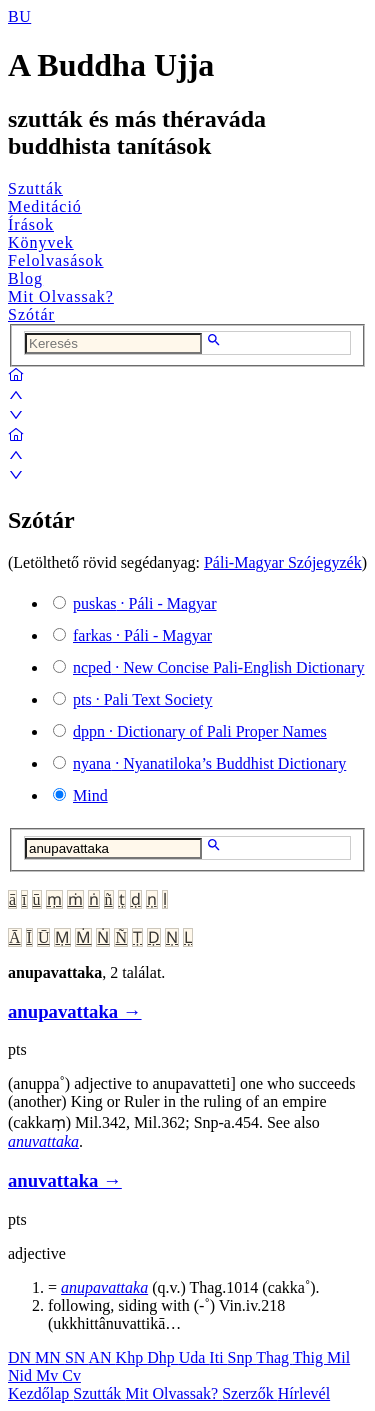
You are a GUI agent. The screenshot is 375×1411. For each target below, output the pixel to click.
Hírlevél (304, 1393)
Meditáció (45, 206)
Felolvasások (56, 260)
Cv (71, 1375)
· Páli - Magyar (145, 603)
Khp (132, 1357)
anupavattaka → (75, 1011)
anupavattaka (104, 1287)
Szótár (31, 314)
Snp (242, 1357)
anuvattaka (43, 1141)
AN (101, 1357)
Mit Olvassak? (61, 296)
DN (21, 1357)
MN (50, 1357)
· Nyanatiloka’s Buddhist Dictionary (209, 763)
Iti (218, 1357)
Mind (90, 795)
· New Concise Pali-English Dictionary (219, 667)
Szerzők (250, 1393)
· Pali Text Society (142, 699)
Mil (338, 1357)
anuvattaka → (65, 1180)
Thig (310, 1357)
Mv (49, 1375)
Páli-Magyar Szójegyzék (283, 562)
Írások (31, 224)
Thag (274, 1357)
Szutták (35, 188)
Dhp (163, 1357)
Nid (22, 1375)
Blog (25, 278)
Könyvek (41, 242)
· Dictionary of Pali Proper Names (200, 731)
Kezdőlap (40, 1393)
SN (77, 1357)
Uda (194, 1357)
